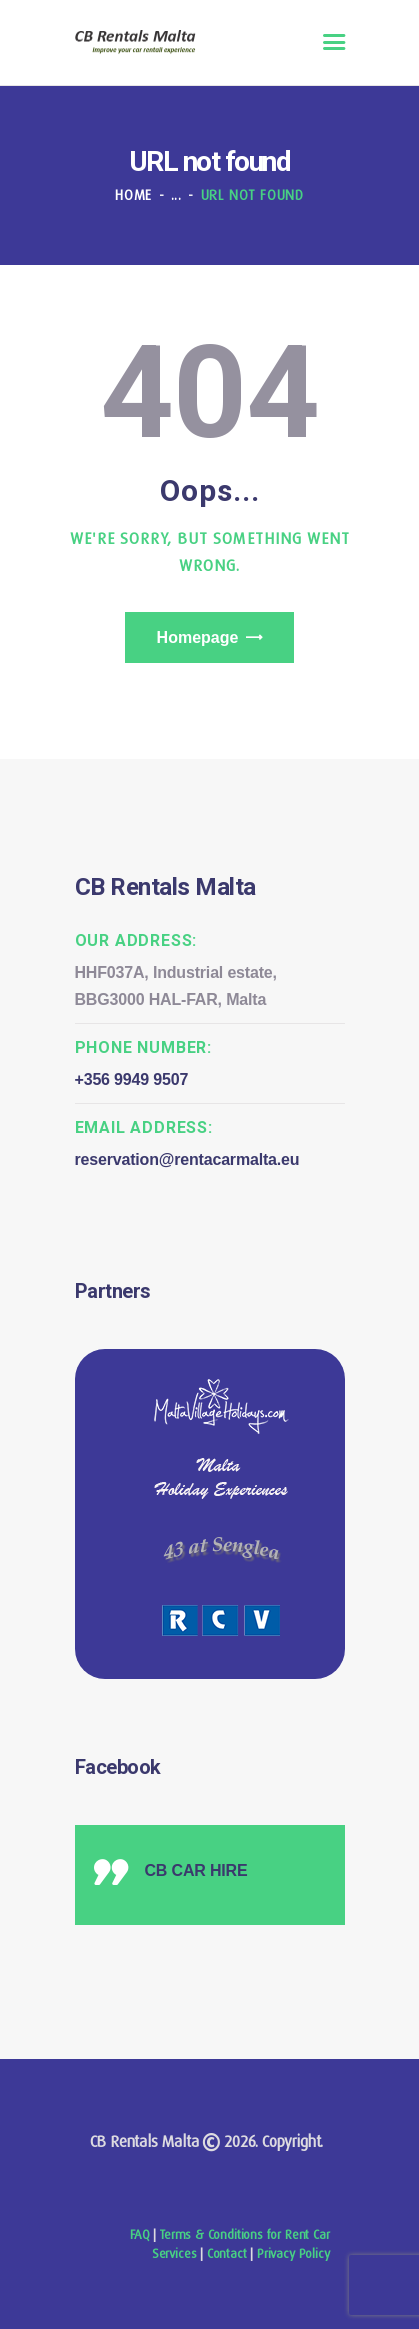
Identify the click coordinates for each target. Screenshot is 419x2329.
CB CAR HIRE (196, 1870)
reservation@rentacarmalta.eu (187, 1159)
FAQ (139, 2234)
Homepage (198, 637)
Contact (227, 2253)
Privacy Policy (293, 2253)
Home (133, 195)
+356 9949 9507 (132, 1079)
